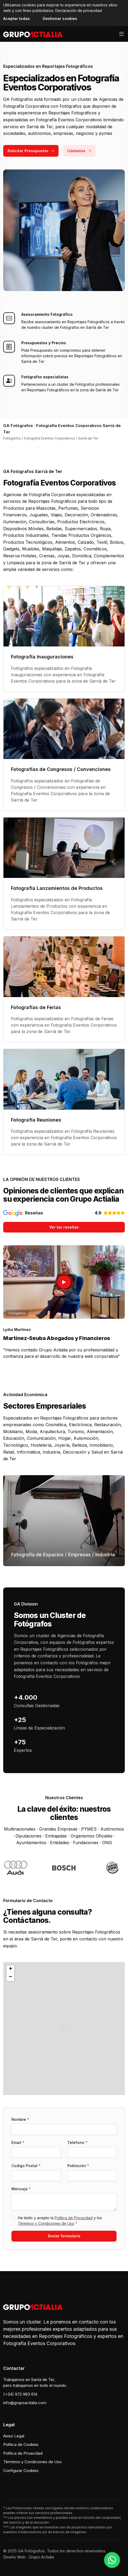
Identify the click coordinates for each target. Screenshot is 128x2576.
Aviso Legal (13, 2435)
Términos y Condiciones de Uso (46, 2223)
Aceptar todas (16, 18)
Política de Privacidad (74, 2218)
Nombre (20, 2119)
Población (78, 2165)
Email (17, 2142)
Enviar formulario (64, 2236)
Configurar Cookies (21, 2470)
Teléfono (77, 2142)
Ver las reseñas (64, 1227)
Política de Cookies (21, 2444)
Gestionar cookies (60, 18)
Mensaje (21, 2189)
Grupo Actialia (41, 2557)
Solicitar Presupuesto (30, 150)
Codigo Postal (26, 2165)
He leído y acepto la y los (60, 2221)
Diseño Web (14, 2557)
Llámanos (79, 150)
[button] (64, 2028)
